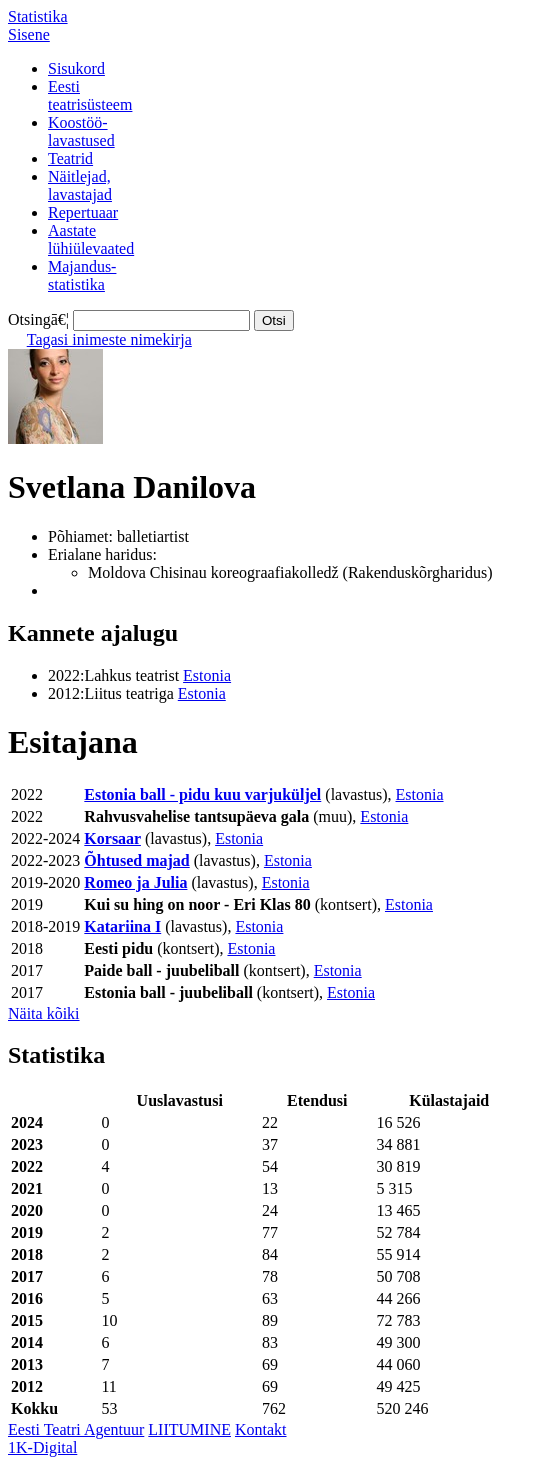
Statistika (38, 16)
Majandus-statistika (82, 275)
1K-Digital (42, 1447)
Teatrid (70, 158)
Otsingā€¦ (38, 319)
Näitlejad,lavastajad (80, 185)
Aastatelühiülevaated (91, 239)
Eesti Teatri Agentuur (76, 1429)
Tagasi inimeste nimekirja (109, 339)
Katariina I (122, 926)
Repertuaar (83, 212)
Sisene (29, 34)
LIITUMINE (189, 1429)
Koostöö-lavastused (81, 131)
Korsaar (112, 838)
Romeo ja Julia (135, 882)
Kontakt (261, 1429)
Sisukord (76, 68)
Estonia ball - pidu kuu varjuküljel (202, 794)
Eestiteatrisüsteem (90, 95)
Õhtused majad (136, 860)
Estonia (207, 675)
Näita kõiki (44, 1013)
